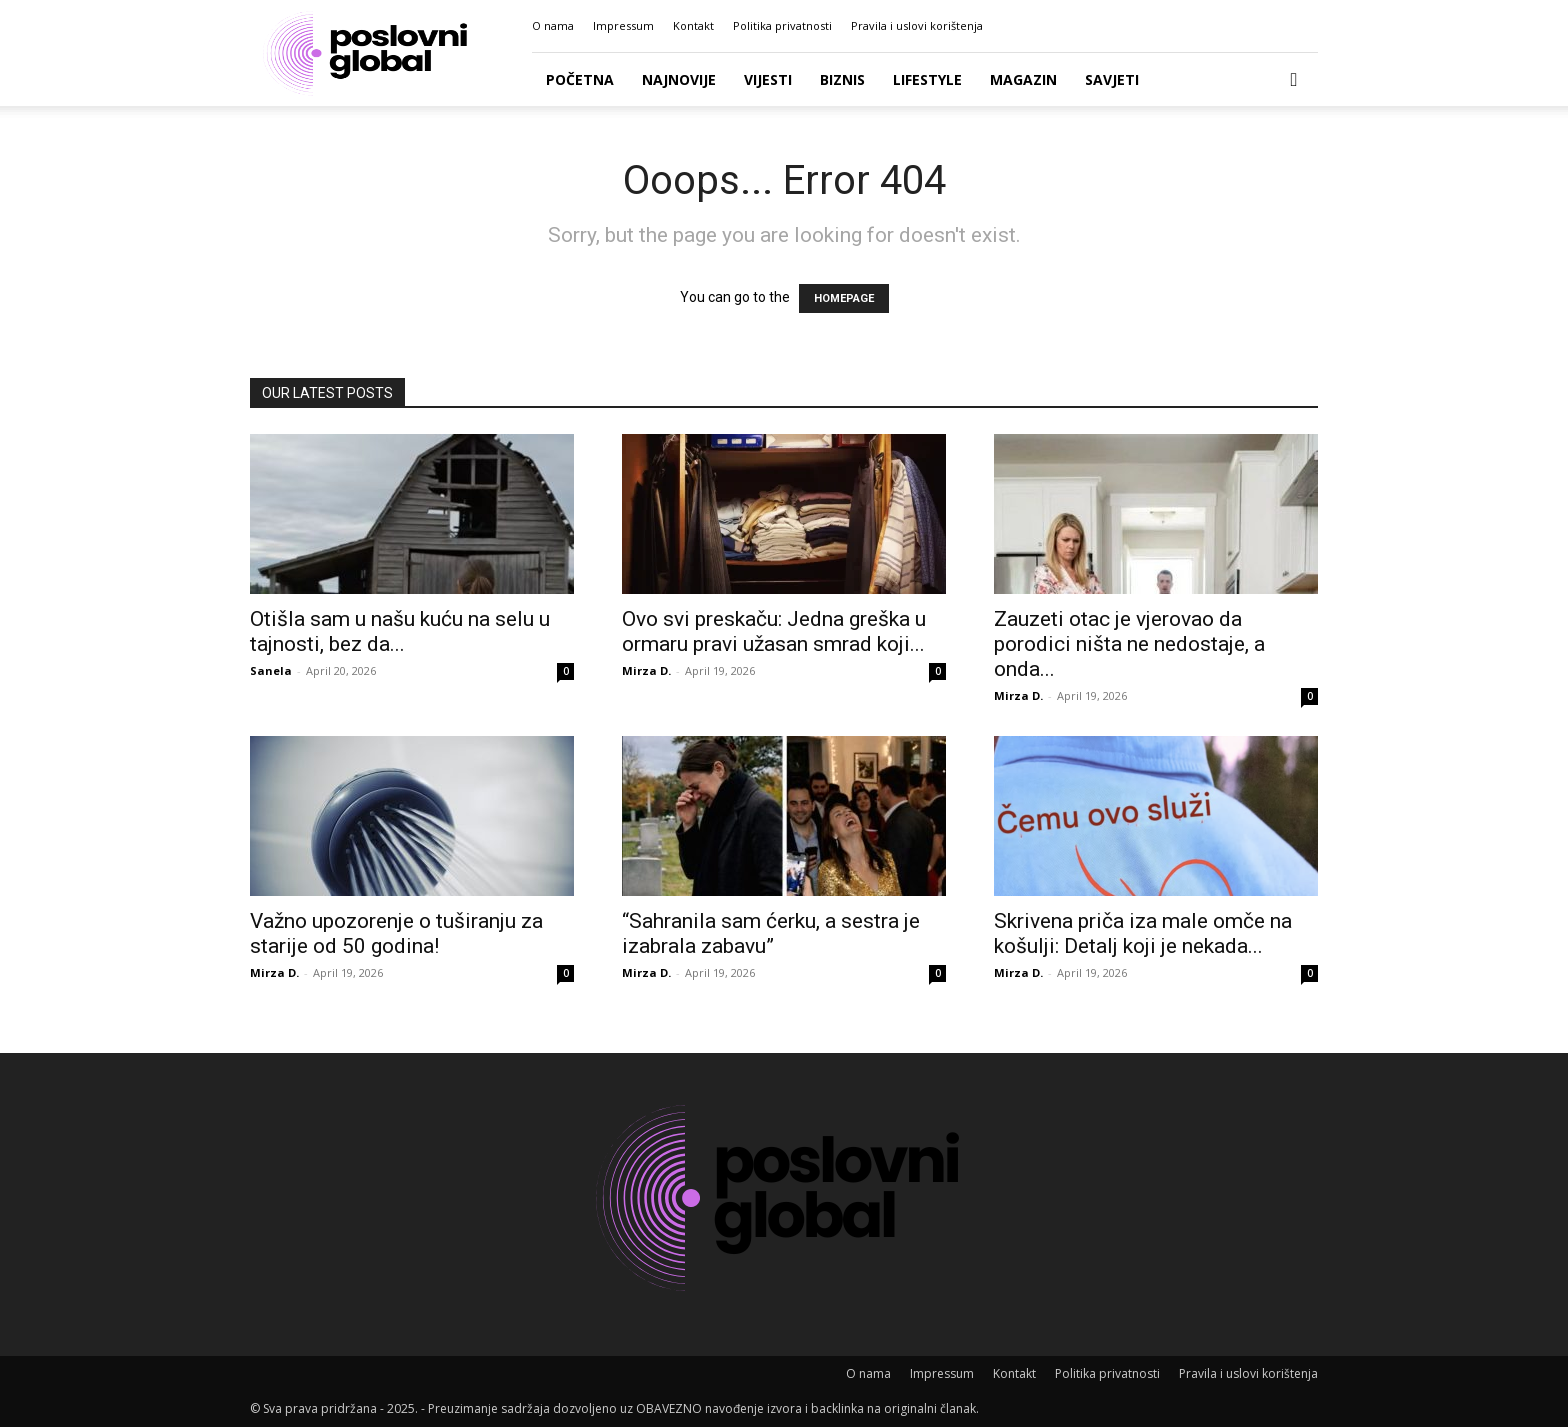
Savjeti (1112, 79)
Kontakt (693, 25)
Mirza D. (646, 670)
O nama (553, 25)
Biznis (842, 79)
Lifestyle (927, 79)
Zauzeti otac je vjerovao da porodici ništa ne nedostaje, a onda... (1129, 644)
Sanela (271, 670)
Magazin (1023, 79)
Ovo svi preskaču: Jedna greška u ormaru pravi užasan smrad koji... (774, 631)
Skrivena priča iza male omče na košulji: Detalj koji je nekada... (1143, 933)
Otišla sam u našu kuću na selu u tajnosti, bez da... (400, 631)
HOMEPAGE (844, 298)
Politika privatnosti (782, 25)
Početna (580, 79)
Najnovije (679, 79)
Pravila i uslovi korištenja (917, 25)
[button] (1294, 80)
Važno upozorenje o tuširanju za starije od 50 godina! (396, 933)
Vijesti (768, 79)
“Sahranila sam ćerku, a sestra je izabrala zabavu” (771, 933)
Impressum (623, 25)
